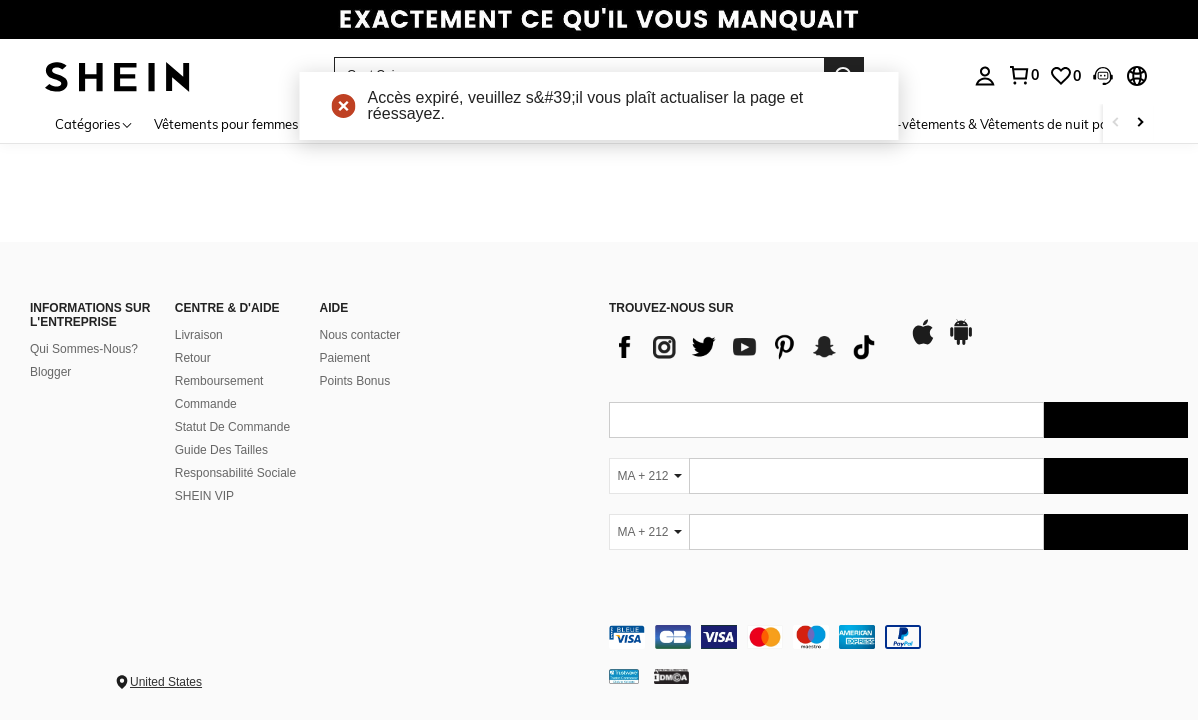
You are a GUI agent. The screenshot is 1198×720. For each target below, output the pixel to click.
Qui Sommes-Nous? (84, 349)
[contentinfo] (898, 637)
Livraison (199, 335)
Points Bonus (355, 381)
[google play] (961, 342)
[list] (749, 347)
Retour (193, 358)
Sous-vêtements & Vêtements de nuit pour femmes (1018, 124)
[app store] (923, 342)
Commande (206, 404)
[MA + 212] (649, 476)
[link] (599, 24)
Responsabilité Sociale (235, 473)
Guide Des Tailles (221, 450)
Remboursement (219, 381)
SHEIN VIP (204, 496)
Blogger (50, 372)
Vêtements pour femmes (226, 124)
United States (166, 682)
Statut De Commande (232, 427)
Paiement (345, 358)
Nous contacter (360, 335)
